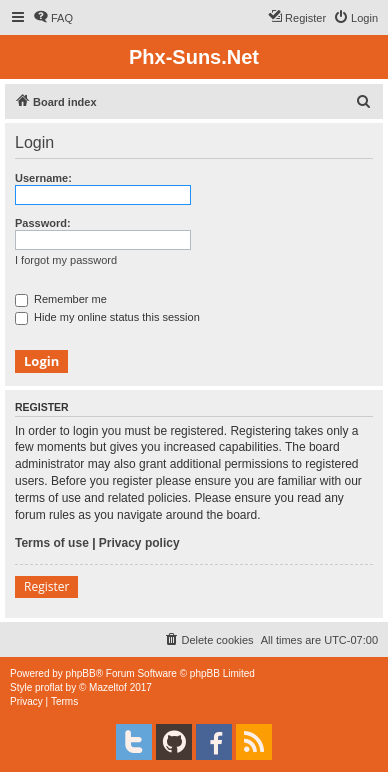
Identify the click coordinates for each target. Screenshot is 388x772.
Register (46, 586)
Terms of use (52, 543)
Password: (43, 223)
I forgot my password (66, 260)
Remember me (61, 299)
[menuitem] (53, 18)
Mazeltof (108, 687)
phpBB (81, 673)
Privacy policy (139, 543)
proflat (49, 687)
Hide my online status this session (107, 317)
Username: (43, 178)
